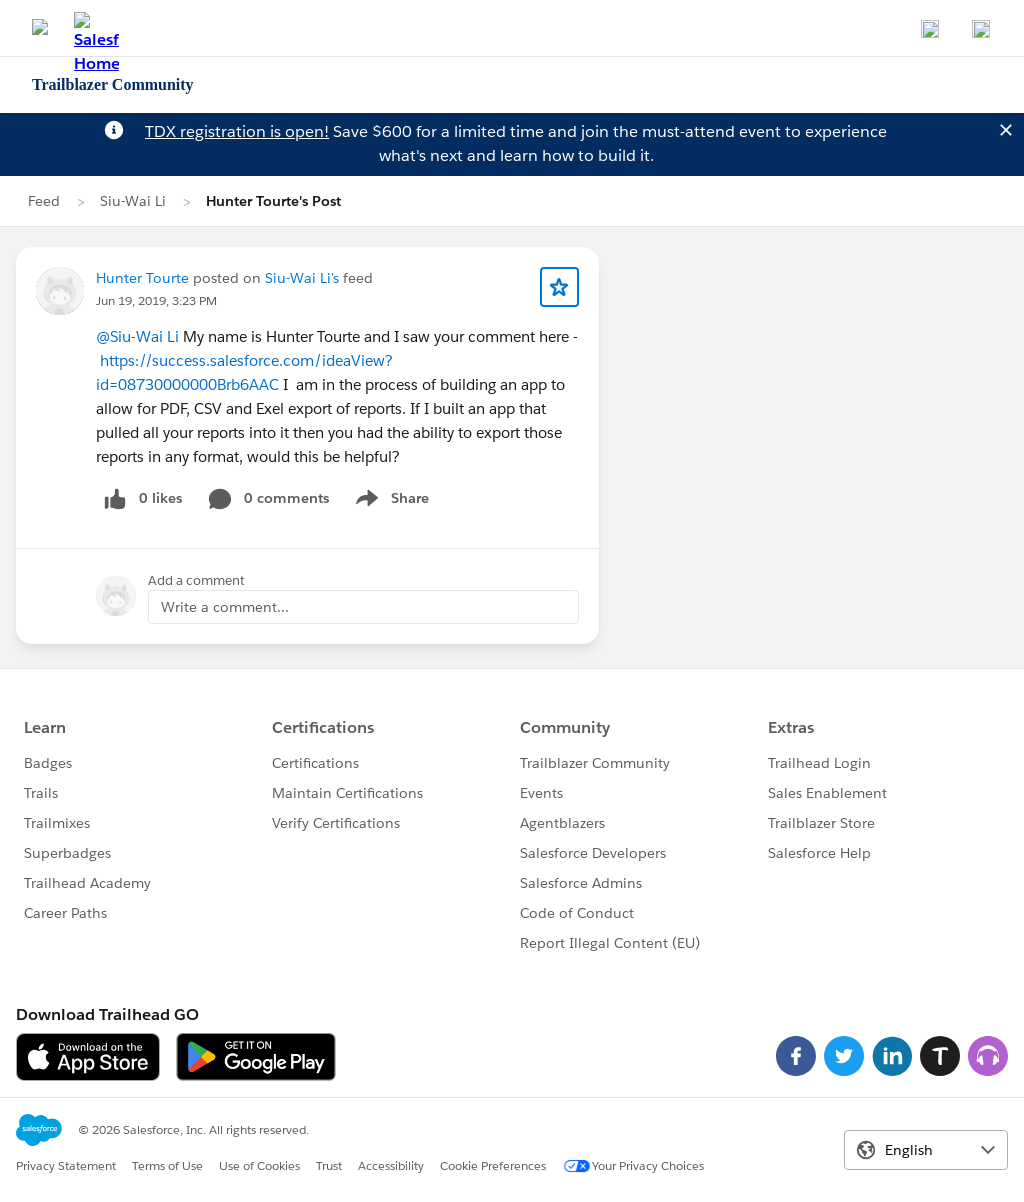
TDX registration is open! (237, 131)
